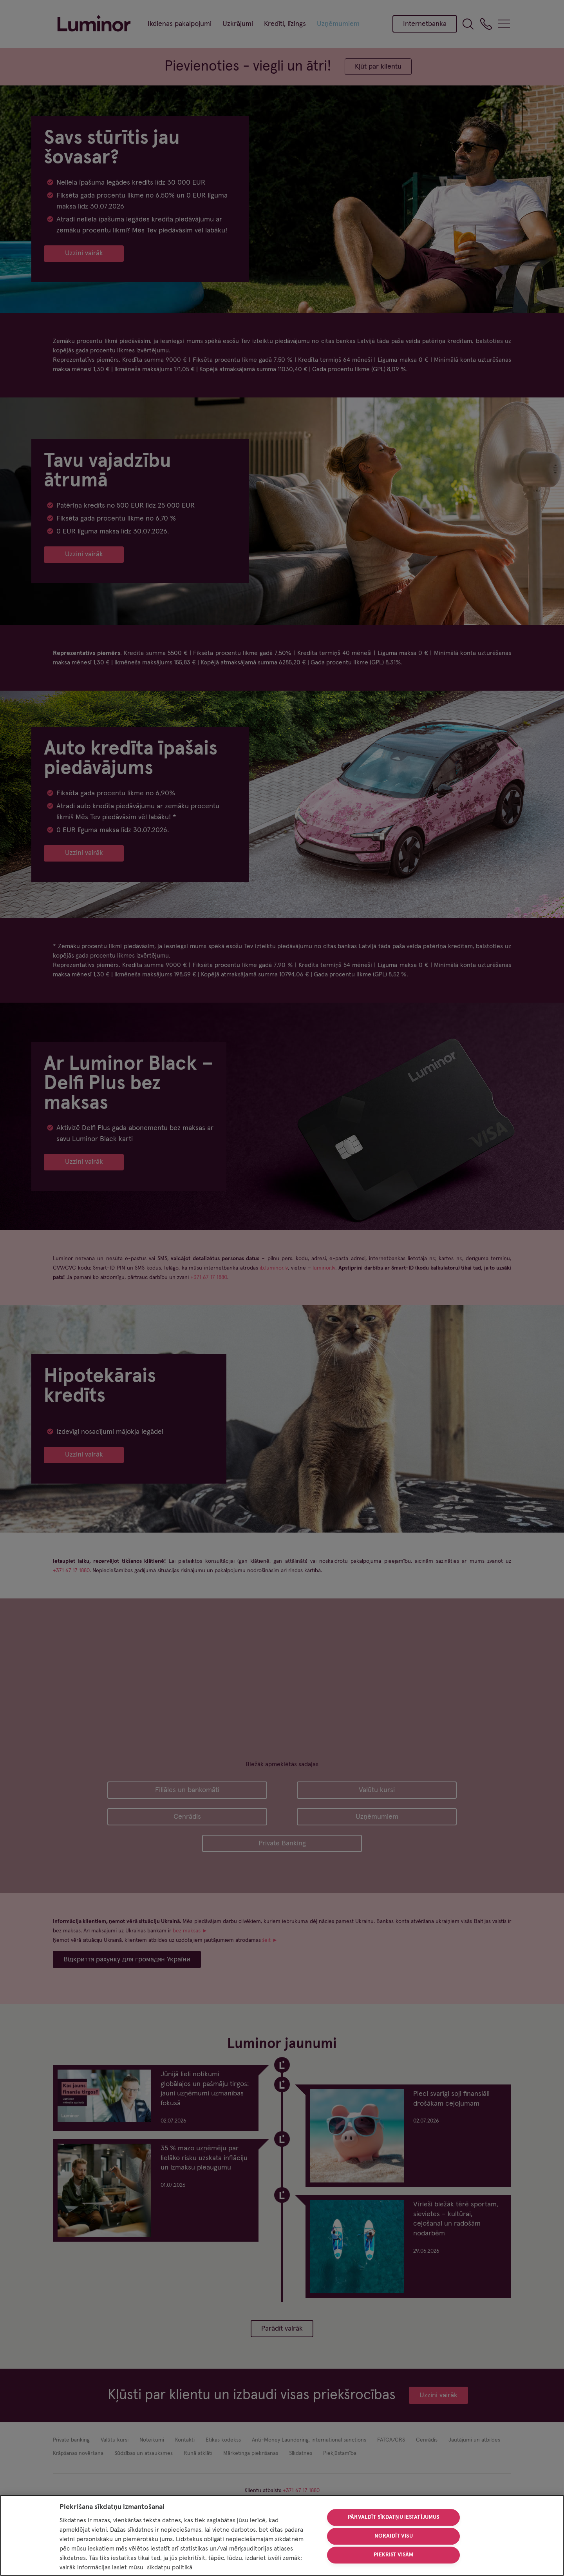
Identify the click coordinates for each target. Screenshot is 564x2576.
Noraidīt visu (393, 2536)
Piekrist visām (393, 2555)
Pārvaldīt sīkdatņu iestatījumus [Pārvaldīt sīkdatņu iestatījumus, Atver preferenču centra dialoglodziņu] (393, 2517)
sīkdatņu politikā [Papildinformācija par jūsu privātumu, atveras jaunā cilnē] (168, 2567)
